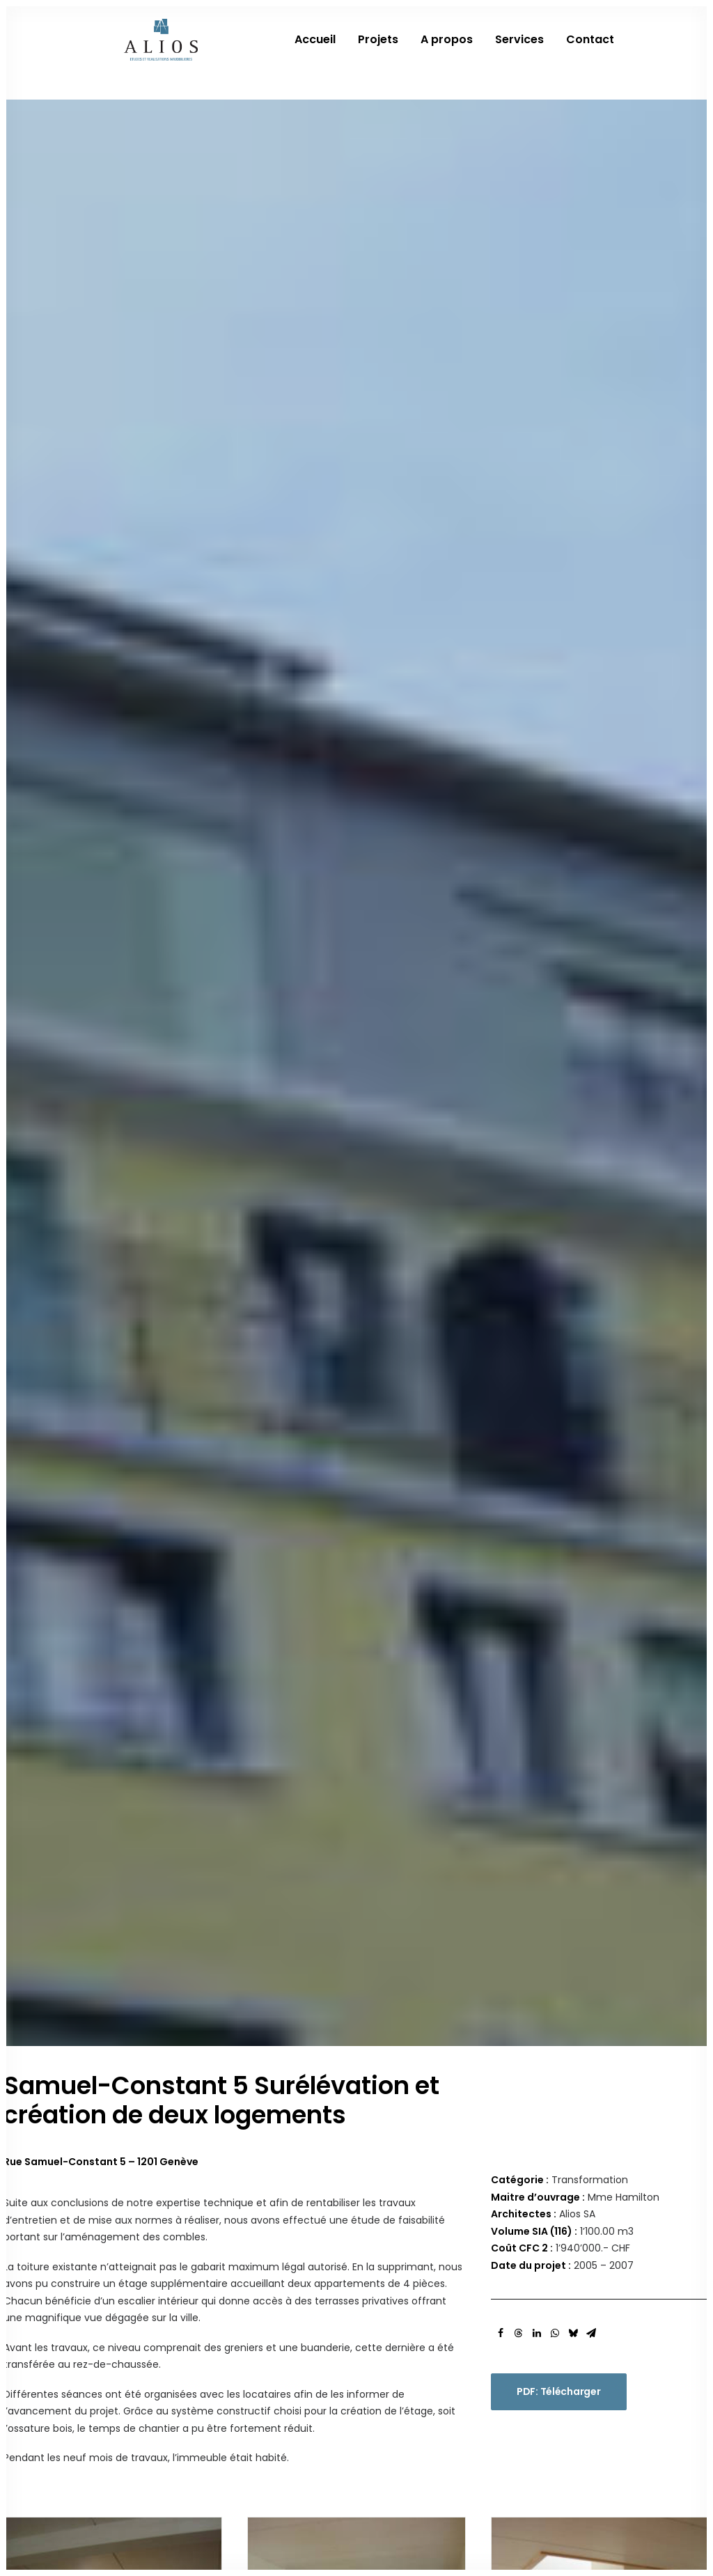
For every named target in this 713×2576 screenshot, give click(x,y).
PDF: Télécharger (559, 1078)
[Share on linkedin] (536, 1019)
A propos (447, 53)
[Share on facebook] (500, 1019)
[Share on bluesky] (573, 1019)
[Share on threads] (518, 1019)
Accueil (315, 53)
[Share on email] (591, 1019)
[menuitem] (320, 53)
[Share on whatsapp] (555, 1019)
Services (519, 53)
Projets (378, 53)
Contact (590, 53)
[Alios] (159, 53)
